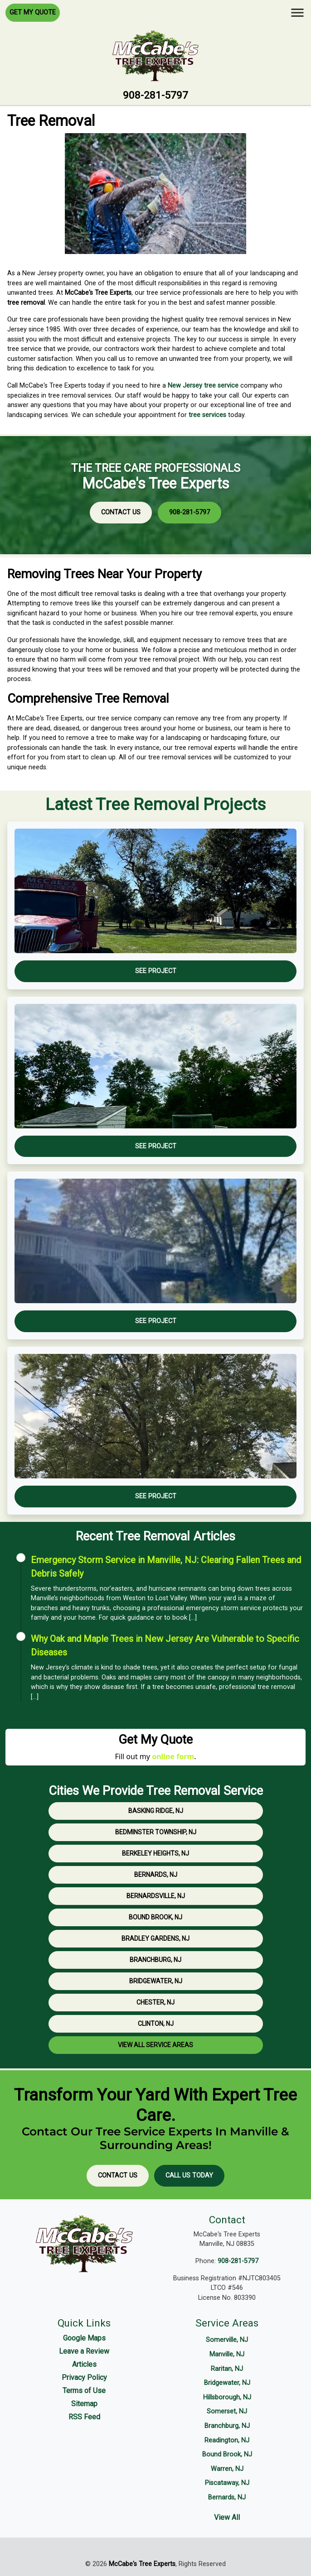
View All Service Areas (155, 2044)
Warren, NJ (227, 2469)
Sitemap (84, 2403)
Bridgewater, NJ (155, 1981)
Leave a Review (84, 2351)
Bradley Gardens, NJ (155, 1938)
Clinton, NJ (156, 2023)
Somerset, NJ (227, 2411)
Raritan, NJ (227, 2369)
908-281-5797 (155, 95)
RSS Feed (84, 2417)
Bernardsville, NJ (155, 1896)
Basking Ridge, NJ (155, 1810)
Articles (84, 2364)
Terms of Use (84, 2390)
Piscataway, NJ (227, 2483)
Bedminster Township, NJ (155, 1832)
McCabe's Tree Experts (142, 2564)
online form (173, 1756)
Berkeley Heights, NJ (155, 1853)
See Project (155, 971)
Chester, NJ (155, 2002)
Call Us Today (189, 2175)
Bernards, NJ (155, 1874)
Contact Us (121, 512)
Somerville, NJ (227, 2340)
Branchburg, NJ (155, 1959)
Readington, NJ (226, 2440)
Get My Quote (33, 12)
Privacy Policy (84, 2377)
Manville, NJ (226, 2354)
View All (227, 2517)
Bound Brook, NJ (155, 1917)
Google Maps (84, 2338)
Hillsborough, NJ (227, 2397)
